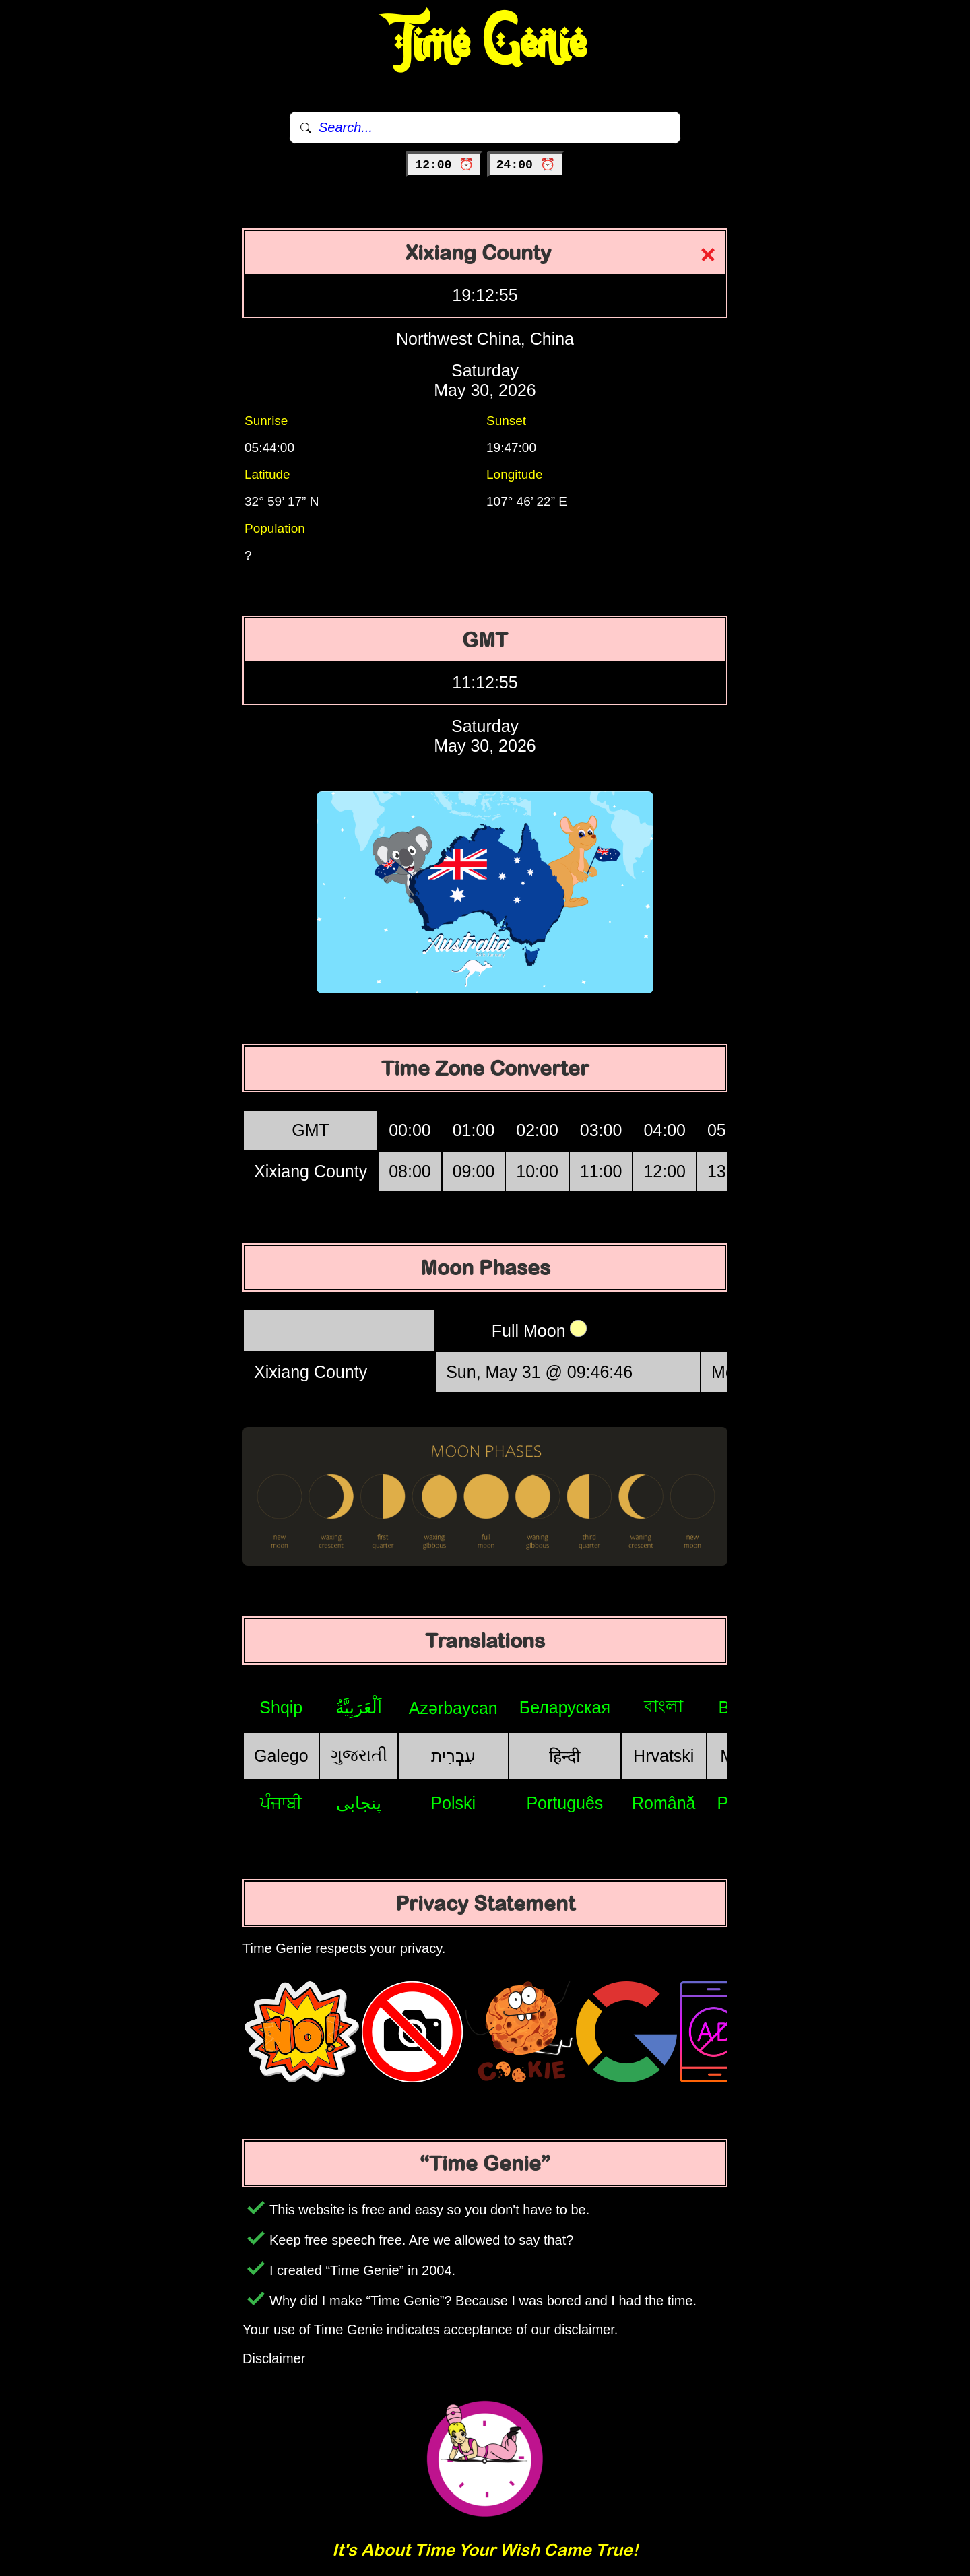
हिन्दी (564, 1756)
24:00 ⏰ (525, 165)
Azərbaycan (453, 1707)
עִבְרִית (453, 1755)
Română (664, 1802)
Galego (281, 1755)
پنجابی (358, 1802)
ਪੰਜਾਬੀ (281, 1802)
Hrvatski (663, 1755)
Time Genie (485, 43)
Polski (453, 1802)
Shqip (280, 1707)
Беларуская (564, 1707)
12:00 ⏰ (444, 165)
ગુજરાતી (358, 1755)
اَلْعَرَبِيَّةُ (358, 1707)
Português (564, 1802)
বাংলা (663, 1705)
